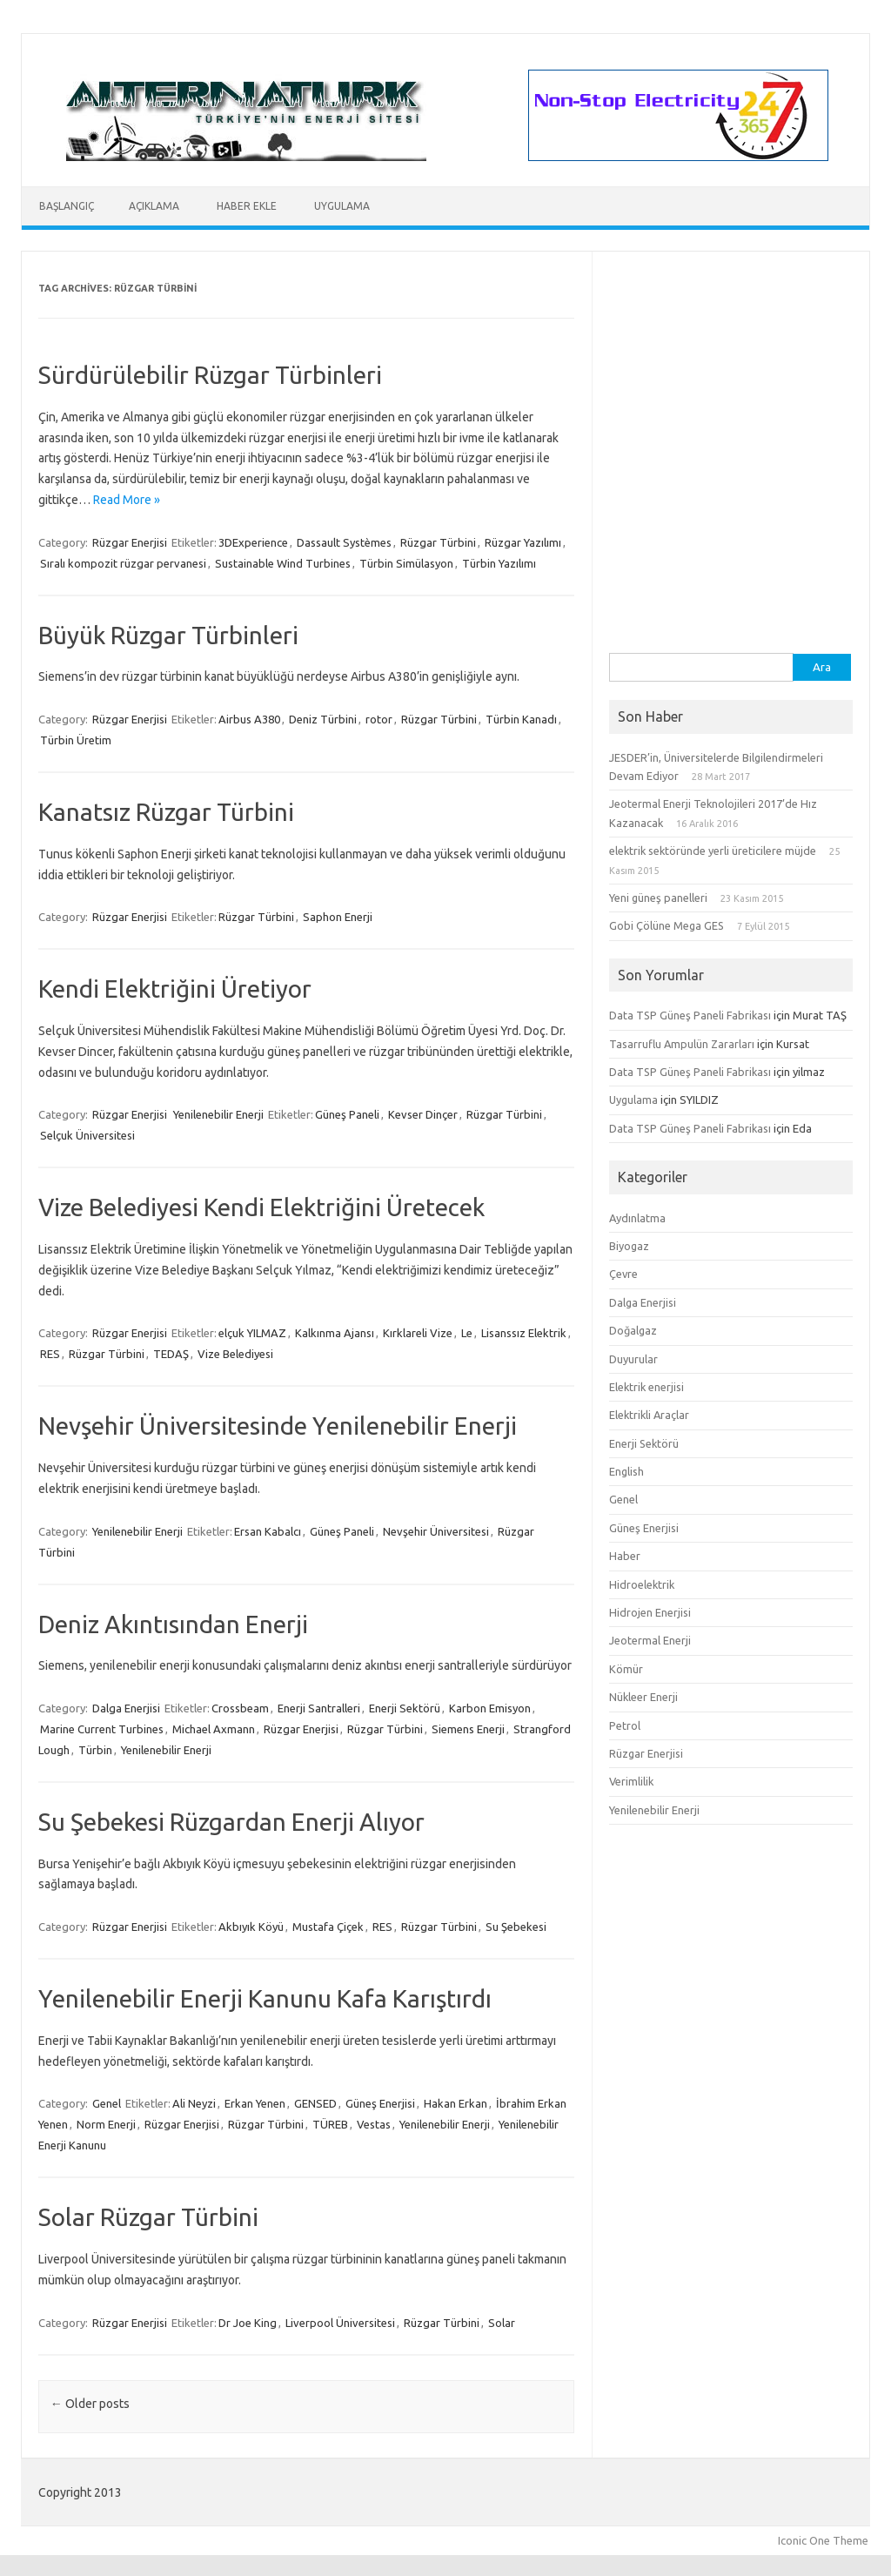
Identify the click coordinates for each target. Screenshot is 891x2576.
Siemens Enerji (468, 1729)
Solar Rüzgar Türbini (148, 2216)
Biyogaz (629, 1246)
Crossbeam (240, 1708)
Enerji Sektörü (404, 1708)
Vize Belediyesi (235, 1354)
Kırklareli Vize (417, 1333)
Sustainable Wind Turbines (283, 563)
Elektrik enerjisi (646, 1387)
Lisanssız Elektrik (523, 1333)
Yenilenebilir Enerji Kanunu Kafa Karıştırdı (265, 1998)
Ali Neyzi (194, 2103)
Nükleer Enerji (643, 1697)
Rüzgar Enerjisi (129, 542)
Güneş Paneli (347, 1114)
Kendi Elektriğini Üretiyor (175, 988)
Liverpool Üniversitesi (340, 2323)
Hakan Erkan (455, 2103)
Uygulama (342, 206)
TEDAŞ (171, 1354)
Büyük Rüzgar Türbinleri (168, 635)
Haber (624, 1556)
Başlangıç (66, 206)
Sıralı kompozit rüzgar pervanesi (123, 563)
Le (466, 1333)
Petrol (624, 1725)
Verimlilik (631, 1781)
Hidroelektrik (641, 1584)
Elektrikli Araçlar (649, 1415)
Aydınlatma (637, 1218)
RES (50, 1354)
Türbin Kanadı (521, 719)
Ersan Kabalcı (267, 1531)
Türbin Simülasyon (406, 563)
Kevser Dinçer (423, 1114)
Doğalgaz (633, 1330)
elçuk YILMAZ (252, 1333)
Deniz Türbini (323, 719)
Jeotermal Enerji (650, 1640)
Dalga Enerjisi (126, 1708)
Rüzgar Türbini (438, 542)
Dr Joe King (247, 2323)
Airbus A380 (249, 719)
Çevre (623, 1274)
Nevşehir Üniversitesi (436, 1531)
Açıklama (154, 206)
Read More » (126, 500)
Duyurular (633, 1359)
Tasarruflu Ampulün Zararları (681, 1044)
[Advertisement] (731, 544)
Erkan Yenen (254, 2103)
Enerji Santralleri (319, 1708)
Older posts (90, 2404)
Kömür (626, 1669)
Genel (106, 2103)
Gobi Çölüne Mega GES (666, 925)
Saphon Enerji (337, 917)
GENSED (315, 2103)
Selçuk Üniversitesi (87, 1135)
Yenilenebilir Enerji (218, 1114)
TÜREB (330, 2124)
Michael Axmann (213, 1729)
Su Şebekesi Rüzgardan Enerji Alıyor (231, 1821)
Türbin (95, 1750)
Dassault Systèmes (344, 542)
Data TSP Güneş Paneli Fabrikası (690, 1015)
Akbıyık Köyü (251, 1926)
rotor (378, 719)
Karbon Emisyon (490, 1708)
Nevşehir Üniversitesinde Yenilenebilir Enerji (277, 1425)
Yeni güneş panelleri (658, 897)
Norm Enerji (106, 2124)
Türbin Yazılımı (499, 563)
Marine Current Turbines (102, 1729)
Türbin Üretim (75, 740)
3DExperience (253, 542)
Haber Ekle (247, 206)
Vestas (374, 2124)
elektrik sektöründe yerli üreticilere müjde (712, 850)
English (626, 1471)
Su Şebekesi (516, 1926)
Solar (501, 2323)
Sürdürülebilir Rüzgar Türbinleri (210, 374)
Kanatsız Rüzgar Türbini (166, 811)
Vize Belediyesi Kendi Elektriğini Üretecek (261, 1207)
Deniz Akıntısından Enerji (173, 1624)
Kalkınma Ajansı (334, 1333)
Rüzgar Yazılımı (523, 542)
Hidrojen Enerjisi (650, 1612)
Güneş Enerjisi (380, 2103)
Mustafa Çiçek (328, 1926)
